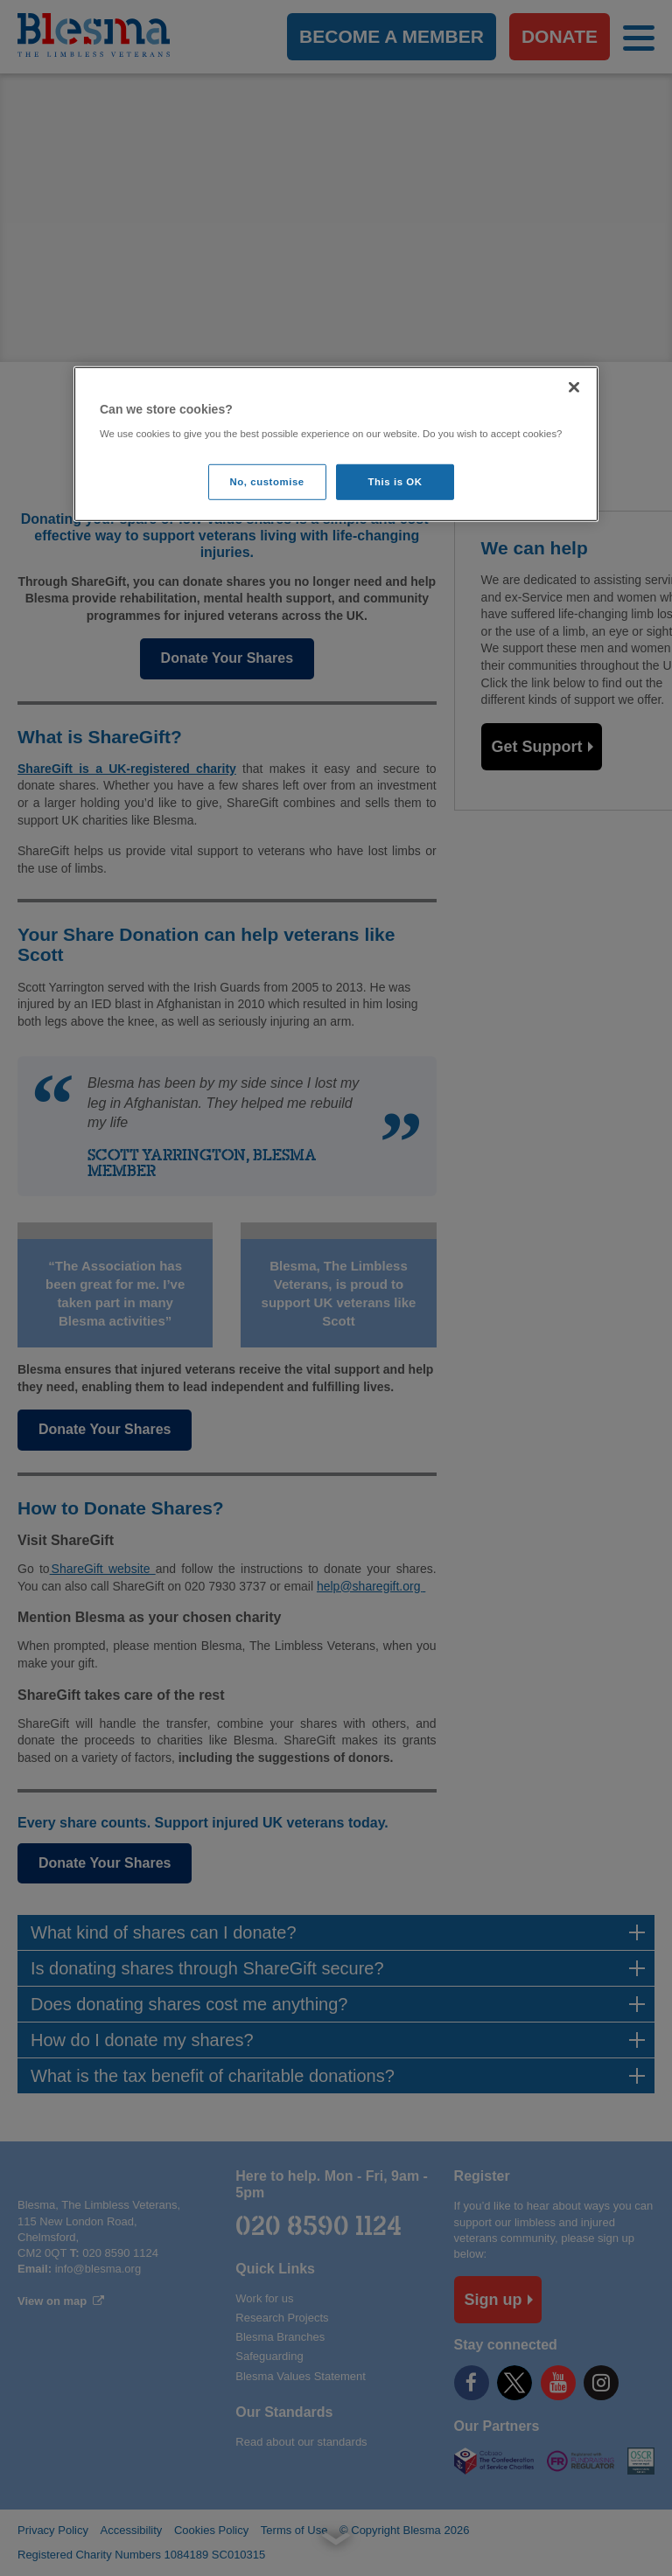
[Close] (574, 387)
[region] (336, 444)
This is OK (395, 481)
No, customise (267, 481)
